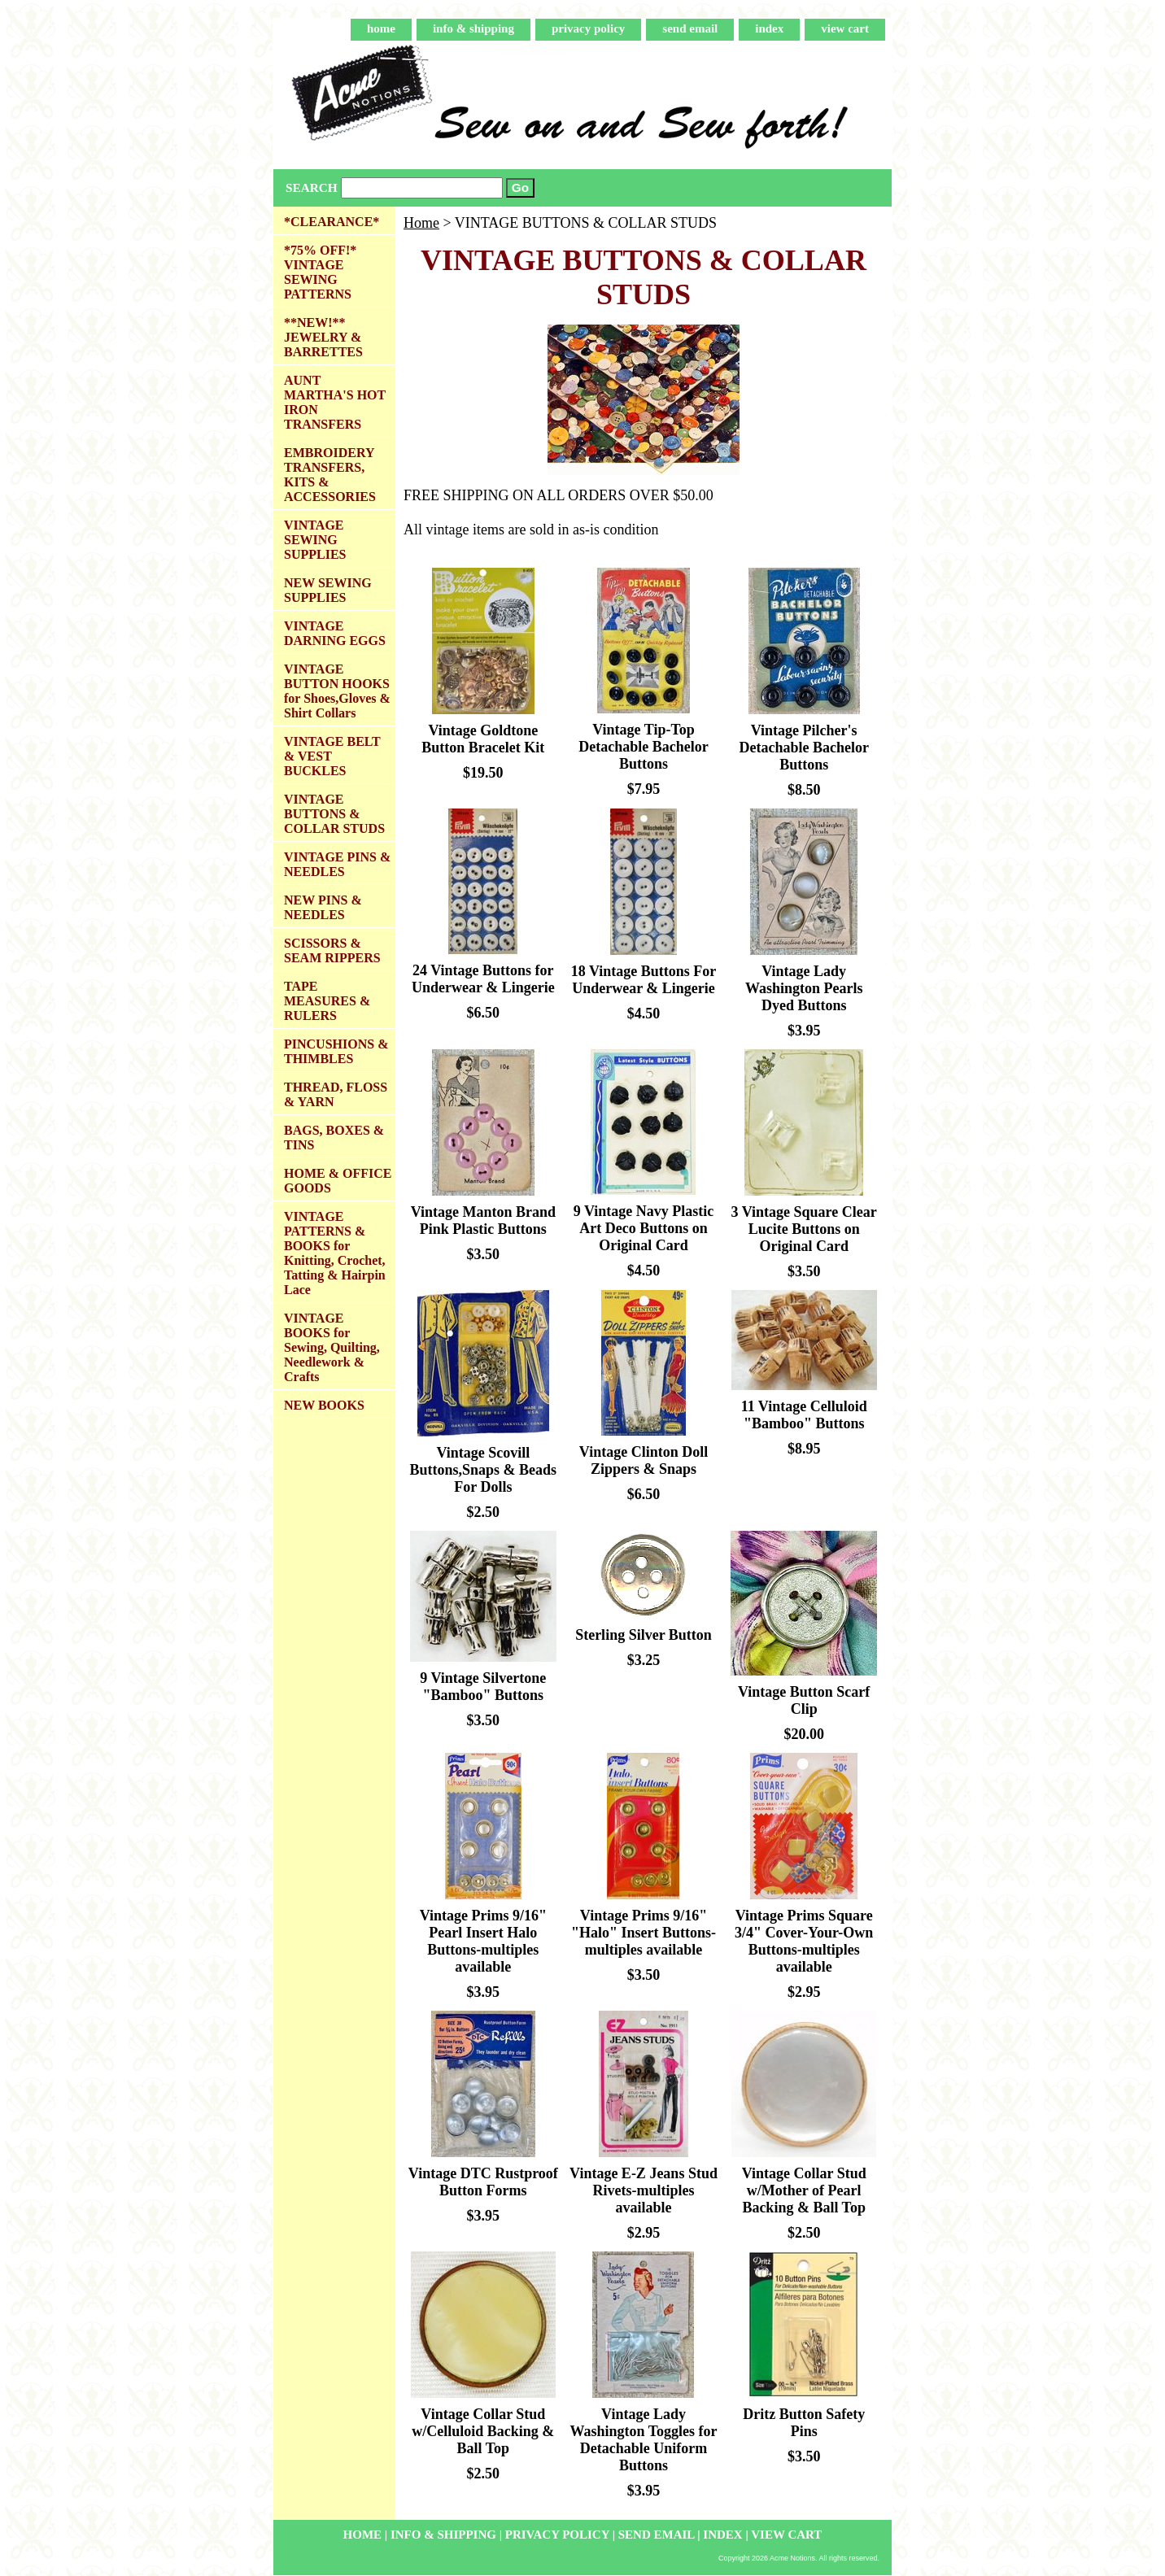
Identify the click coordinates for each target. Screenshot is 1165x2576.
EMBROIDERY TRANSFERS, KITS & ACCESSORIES (330, 474)
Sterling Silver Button (643, 1635)
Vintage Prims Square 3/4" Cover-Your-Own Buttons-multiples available (804, 1941)
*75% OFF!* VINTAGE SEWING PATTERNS (320, 272)
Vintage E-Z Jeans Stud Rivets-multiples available (643, 2190)
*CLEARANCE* (331, 222)
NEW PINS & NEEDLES (323, 907)
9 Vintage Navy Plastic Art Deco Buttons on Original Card (644, 1228)
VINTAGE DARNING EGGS (335, 633)
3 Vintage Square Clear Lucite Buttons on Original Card (804, 1229)
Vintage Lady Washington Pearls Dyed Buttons (804, 988)
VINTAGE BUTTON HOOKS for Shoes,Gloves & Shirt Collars (337, 691)
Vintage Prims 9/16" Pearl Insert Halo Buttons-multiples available (483, 1941)
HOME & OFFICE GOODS (337, 1180)
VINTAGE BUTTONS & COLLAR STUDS (334, 813)
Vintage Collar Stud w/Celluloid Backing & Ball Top (483, 2431)
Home (421, 223)
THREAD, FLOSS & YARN (335, 1094)
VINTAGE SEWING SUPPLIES (315, 539)
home (381, 28)
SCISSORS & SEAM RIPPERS (332, 950)
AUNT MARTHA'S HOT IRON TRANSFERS (335, 402)
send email (690, 28)
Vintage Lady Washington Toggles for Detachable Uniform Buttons (643, 2440)
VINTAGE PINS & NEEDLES (337, 864)
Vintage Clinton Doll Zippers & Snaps (643, 1460)
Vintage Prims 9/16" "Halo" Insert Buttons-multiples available (643, 1932)
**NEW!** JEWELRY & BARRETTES (323, 337)
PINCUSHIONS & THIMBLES (336, 1051)
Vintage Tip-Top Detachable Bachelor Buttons (643, 746)
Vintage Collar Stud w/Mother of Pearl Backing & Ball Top (804, 2190)
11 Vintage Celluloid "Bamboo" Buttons (804, 1415)
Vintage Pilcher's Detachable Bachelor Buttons (803, 747)
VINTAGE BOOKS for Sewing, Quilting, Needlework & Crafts (332, 1347)
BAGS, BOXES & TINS (334, 1137)
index (769, 28)
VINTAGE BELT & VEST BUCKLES (332, 756)
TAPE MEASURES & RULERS (327, 1000)
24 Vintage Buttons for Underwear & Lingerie (483, 979)
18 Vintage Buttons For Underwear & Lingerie (644, 979)
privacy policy (588, 28)
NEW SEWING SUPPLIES (328, 590)
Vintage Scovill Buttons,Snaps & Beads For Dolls (483, 1470)
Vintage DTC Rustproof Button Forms (483, 2182)
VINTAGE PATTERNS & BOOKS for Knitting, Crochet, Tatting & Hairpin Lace (335, 1253)
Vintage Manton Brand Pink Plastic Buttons (483, 1220)
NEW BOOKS (324, 1405)
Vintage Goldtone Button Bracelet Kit (482, 739)
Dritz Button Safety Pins (804, 2422)
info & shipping (473, 28)
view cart (845, 28)
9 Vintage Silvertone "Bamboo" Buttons (483, 1686)
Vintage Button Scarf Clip (804, 1700)
